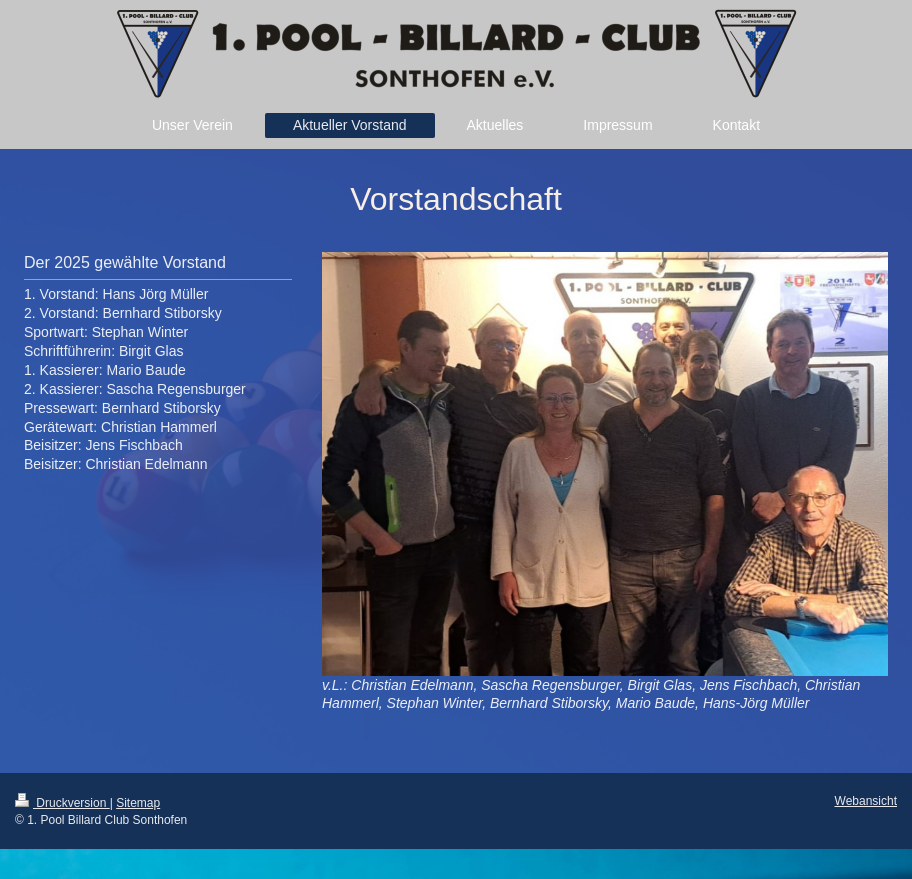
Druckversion (62, 803)
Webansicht (866, 801)
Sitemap (138, 803)
